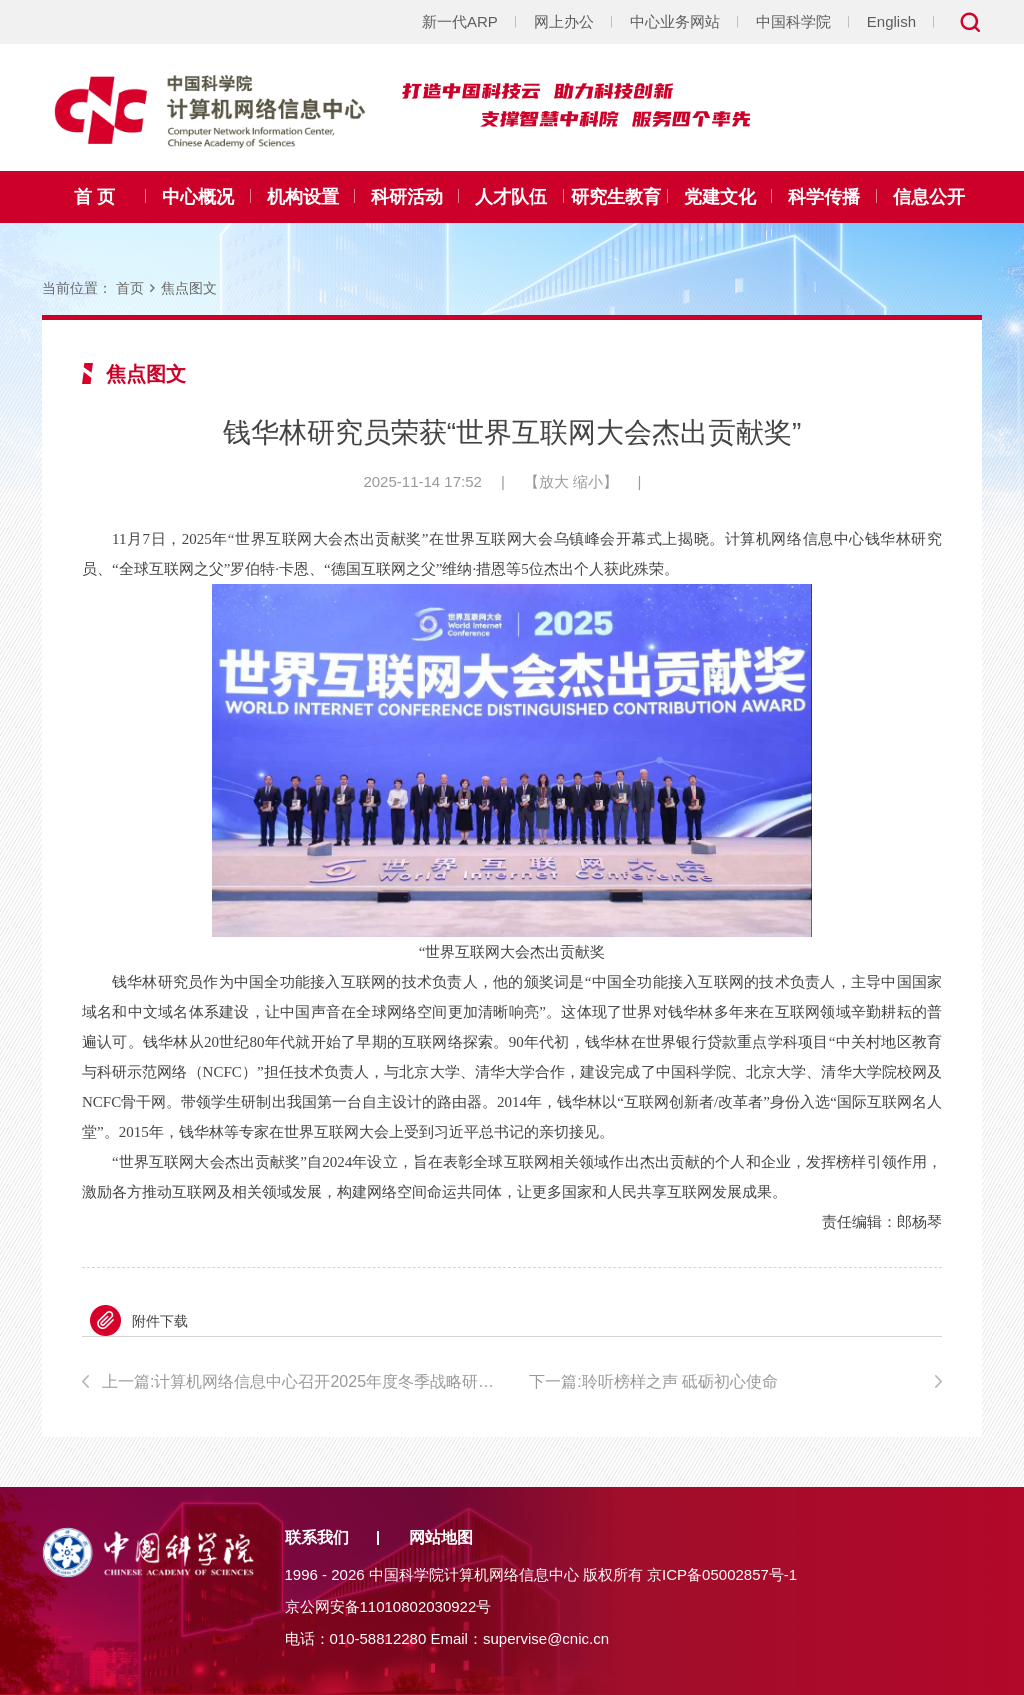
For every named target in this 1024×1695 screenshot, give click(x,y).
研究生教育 (616, 197)
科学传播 (824, 197)
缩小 (588, 481)
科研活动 (407, 197)
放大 (554, 481)
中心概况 (198, 197)
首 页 (94, 197)
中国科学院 (793, 21)
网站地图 (441, 1537)
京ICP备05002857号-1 (722, 1574)
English (891, 21)
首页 (130, 288)
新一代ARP (460, 21)
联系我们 (317, 1537)
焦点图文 (189, 288)
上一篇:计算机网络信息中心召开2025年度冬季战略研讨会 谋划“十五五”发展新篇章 (298, 1381)
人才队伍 (511, 197)
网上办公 (564, 21)
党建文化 (720, 197)
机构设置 (303, 197)
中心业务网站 (675, 21)
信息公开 (929, 197)
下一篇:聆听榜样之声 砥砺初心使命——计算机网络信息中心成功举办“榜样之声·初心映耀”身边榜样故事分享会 (735, 1385)
